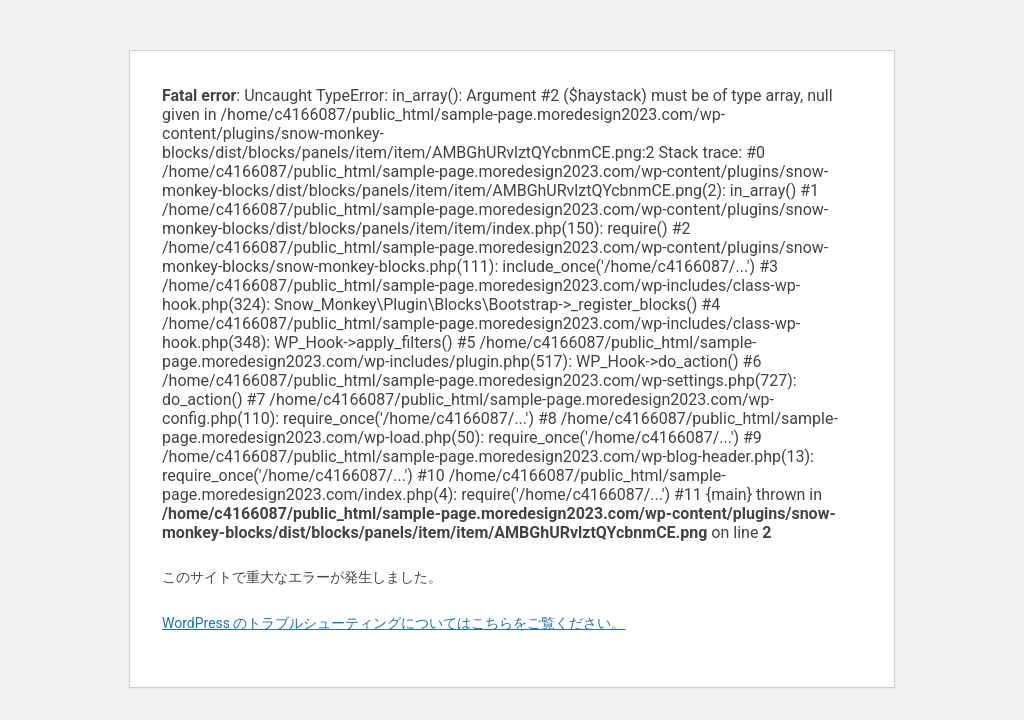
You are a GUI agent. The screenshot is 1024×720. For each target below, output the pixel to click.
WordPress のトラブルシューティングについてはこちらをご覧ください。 (394, 623)
